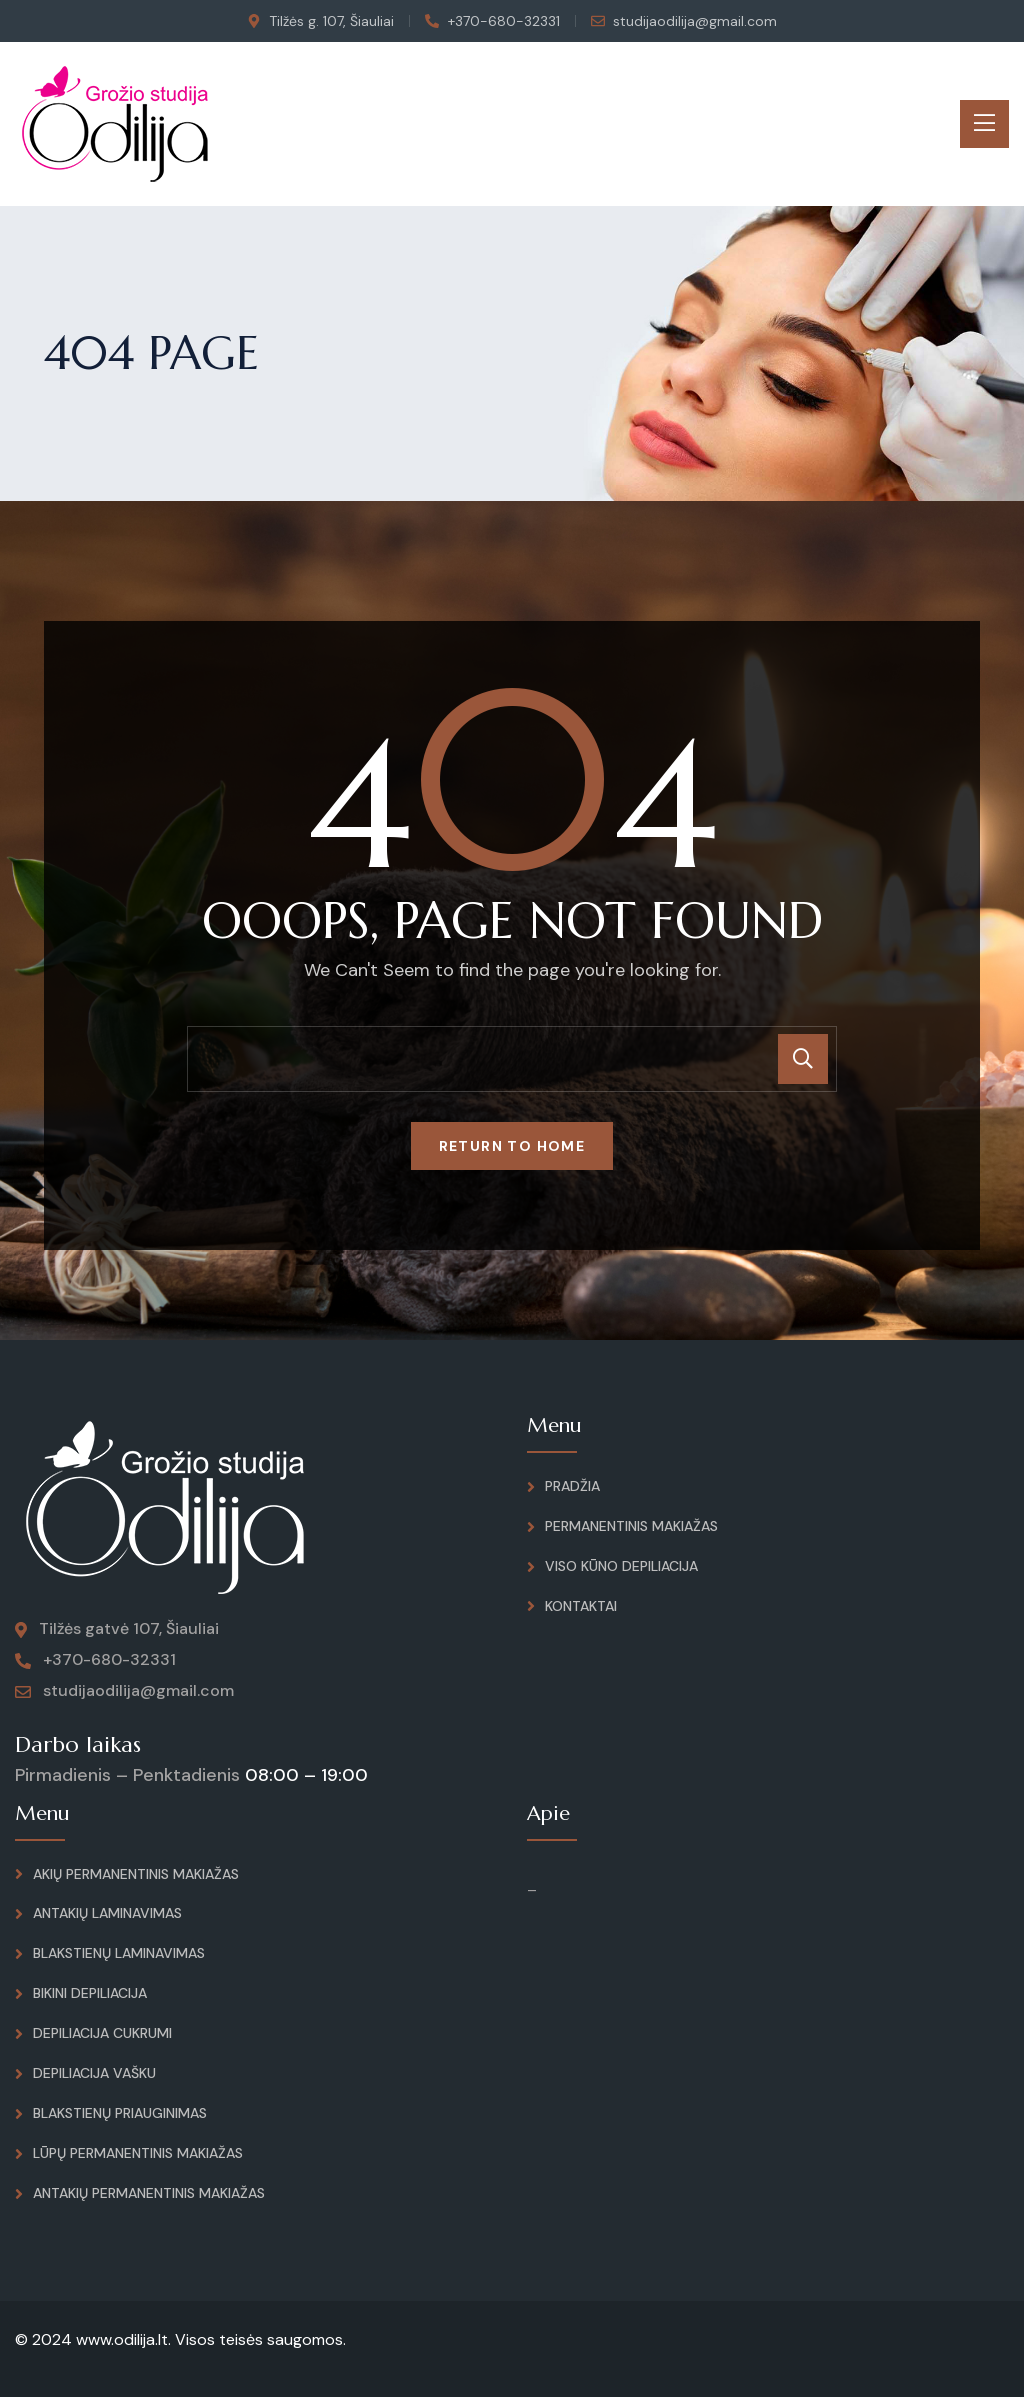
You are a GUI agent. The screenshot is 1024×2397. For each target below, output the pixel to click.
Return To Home (512, 1146)
